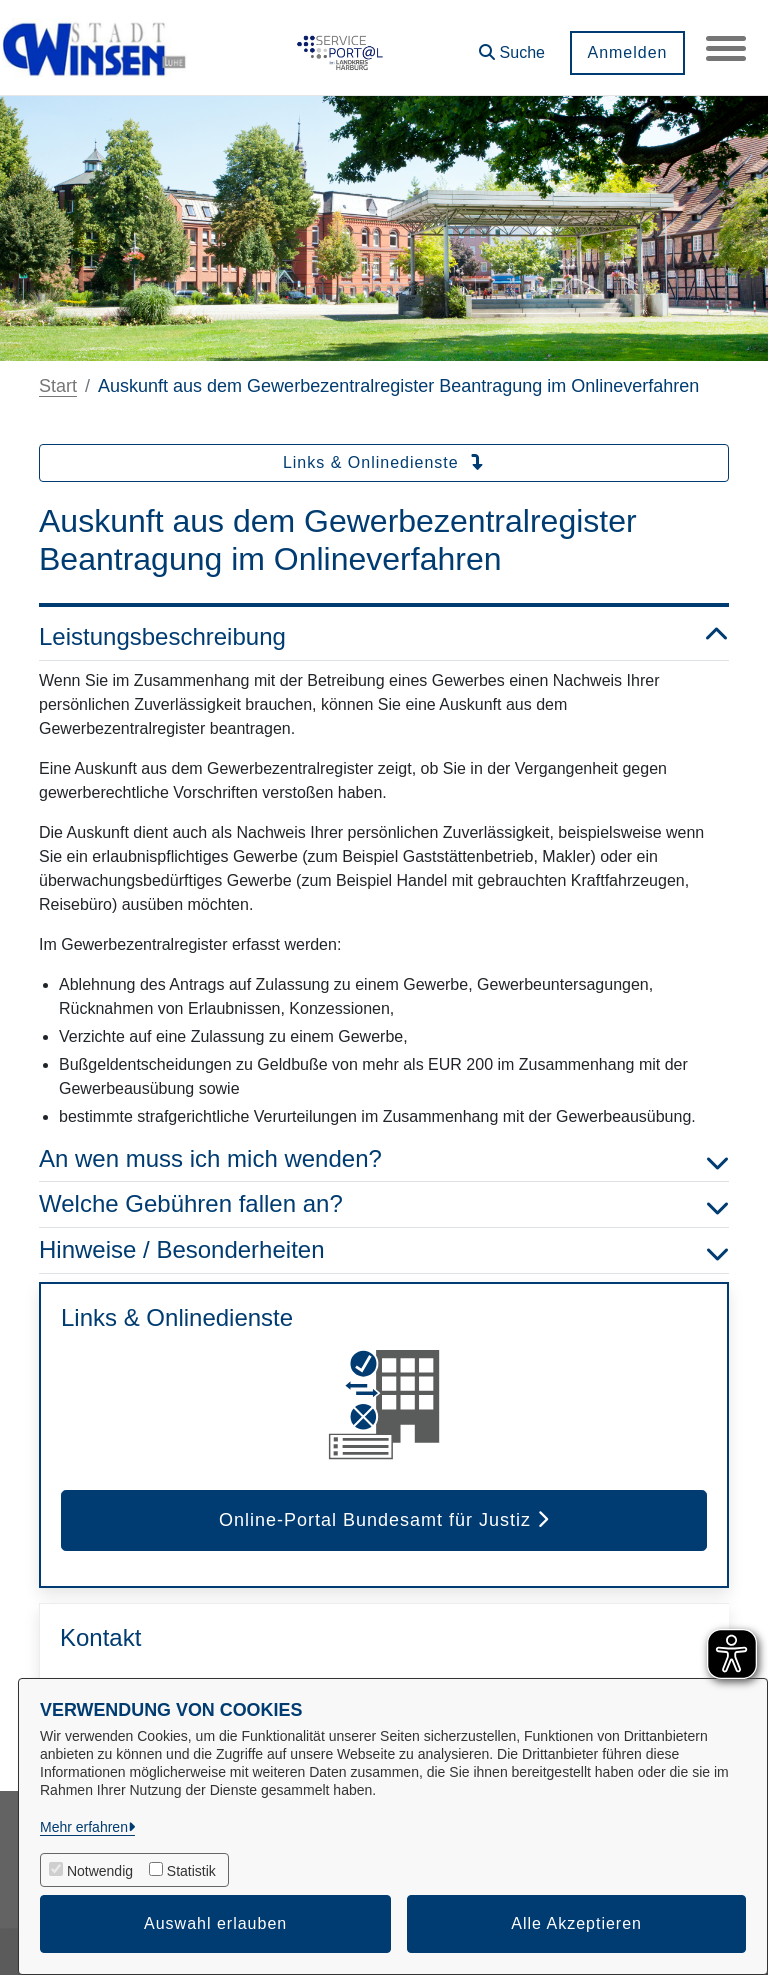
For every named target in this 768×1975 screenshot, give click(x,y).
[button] (512, 45)
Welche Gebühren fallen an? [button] (384, 1204)
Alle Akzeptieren (576, 1923)
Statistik (191, 1871)
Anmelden (627, 52)
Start (58, 386)
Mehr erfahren (84, 1827)
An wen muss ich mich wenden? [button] (384, 1159)
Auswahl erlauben (215, 1923)
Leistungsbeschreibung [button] (384, 637)
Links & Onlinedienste (384, 462)
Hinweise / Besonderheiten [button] (384, 1250)
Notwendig (100, 1871)
